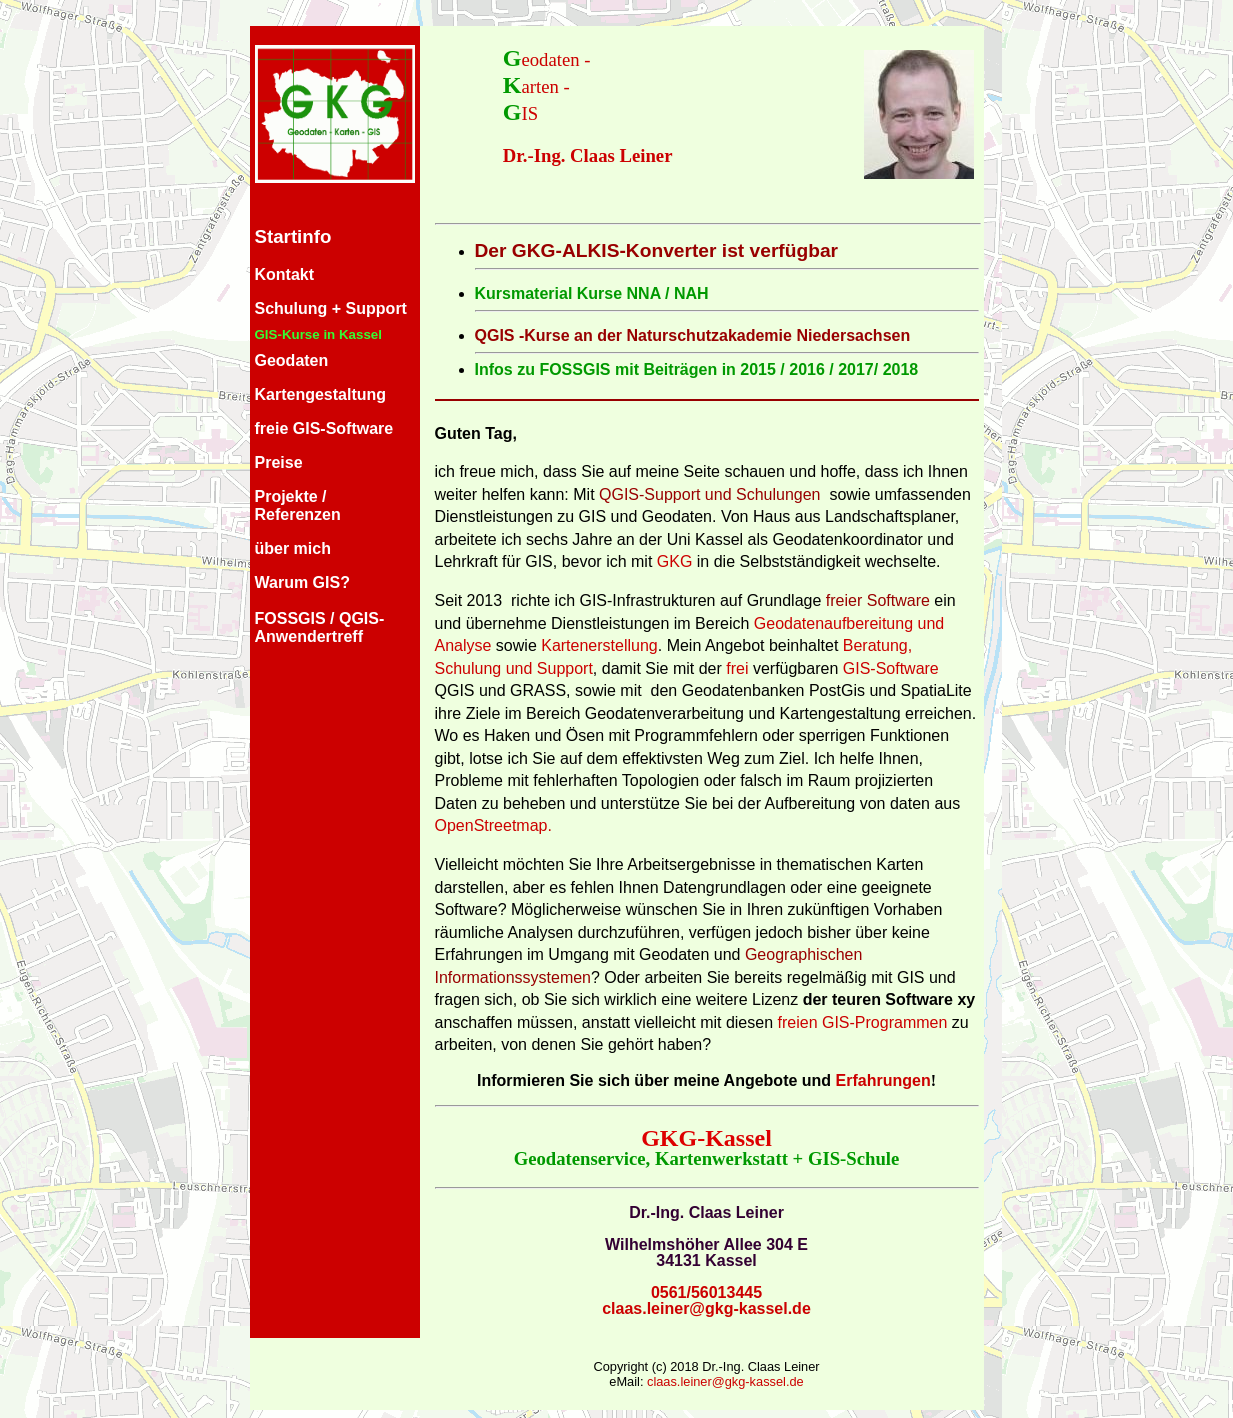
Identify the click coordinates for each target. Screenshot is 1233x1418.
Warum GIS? (302, 582)
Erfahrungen (883, 1080)
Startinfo (293, 236)
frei (737, 668)
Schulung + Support (331, 308)
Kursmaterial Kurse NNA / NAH (592, 293)
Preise (279, 462)
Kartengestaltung (321, 394)
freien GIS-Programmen (860, 1022)
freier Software (878, 600)
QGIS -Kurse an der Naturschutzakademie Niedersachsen (693, 335)
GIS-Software (891, 668)
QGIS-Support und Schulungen (709, 494)
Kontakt (285, 274)
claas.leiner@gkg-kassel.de (706, 1308)
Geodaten (292, 360)
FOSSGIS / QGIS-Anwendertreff (320, 627)
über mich (293, 548)
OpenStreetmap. (493, 825)
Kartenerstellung (599, 645)
